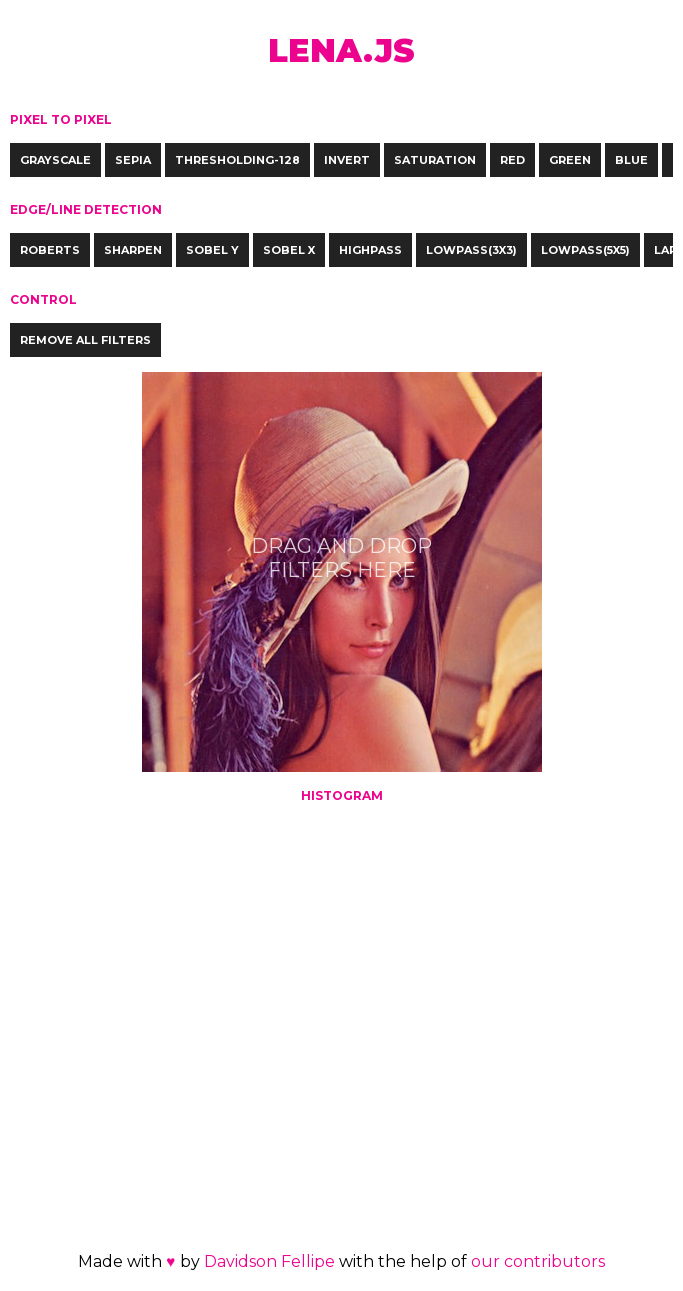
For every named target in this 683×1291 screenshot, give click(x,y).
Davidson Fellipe (269, 1261)
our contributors (538, 1261)
